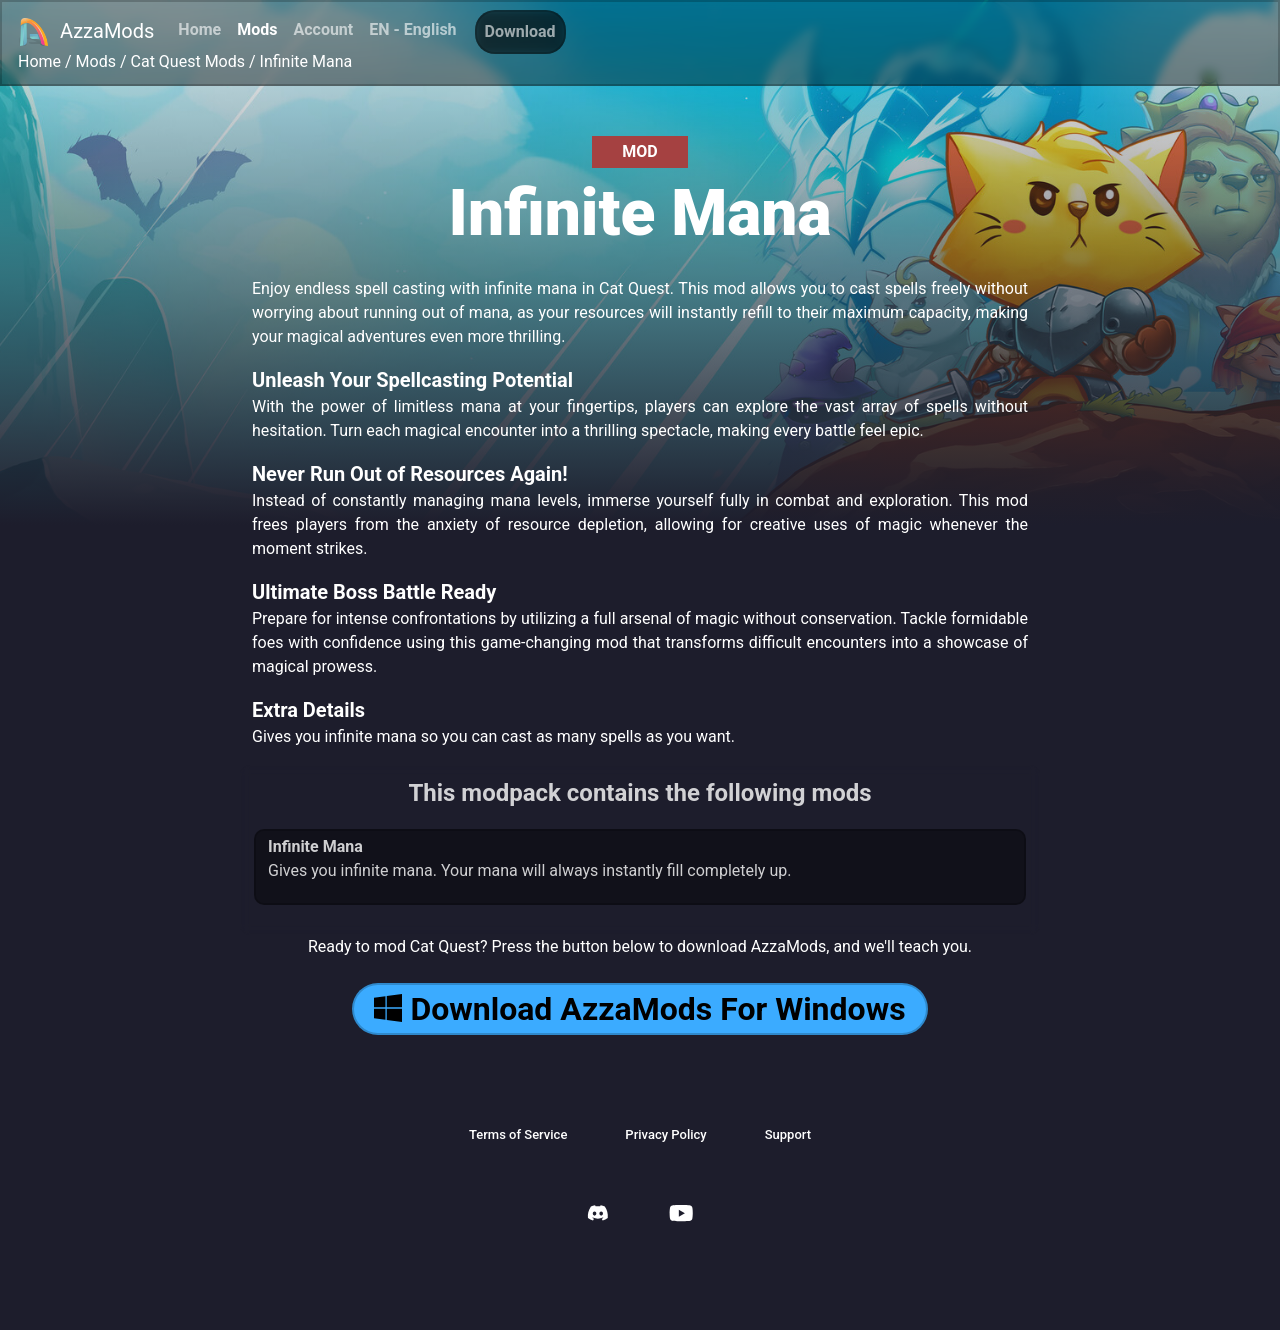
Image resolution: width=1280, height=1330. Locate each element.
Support (788, 1134)
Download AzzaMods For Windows (639, 1009)
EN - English (412, 29)
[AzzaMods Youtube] (681, 1215)
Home (199, 29)
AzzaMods (86, 32)
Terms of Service (518, 1134)
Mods (257, 29)
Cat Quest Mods (188, 61)
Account (323, 29)
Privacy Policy (665, 1134)
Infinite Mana (306, 61)
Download (520, 31)
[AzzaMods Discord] (598, 1215)
